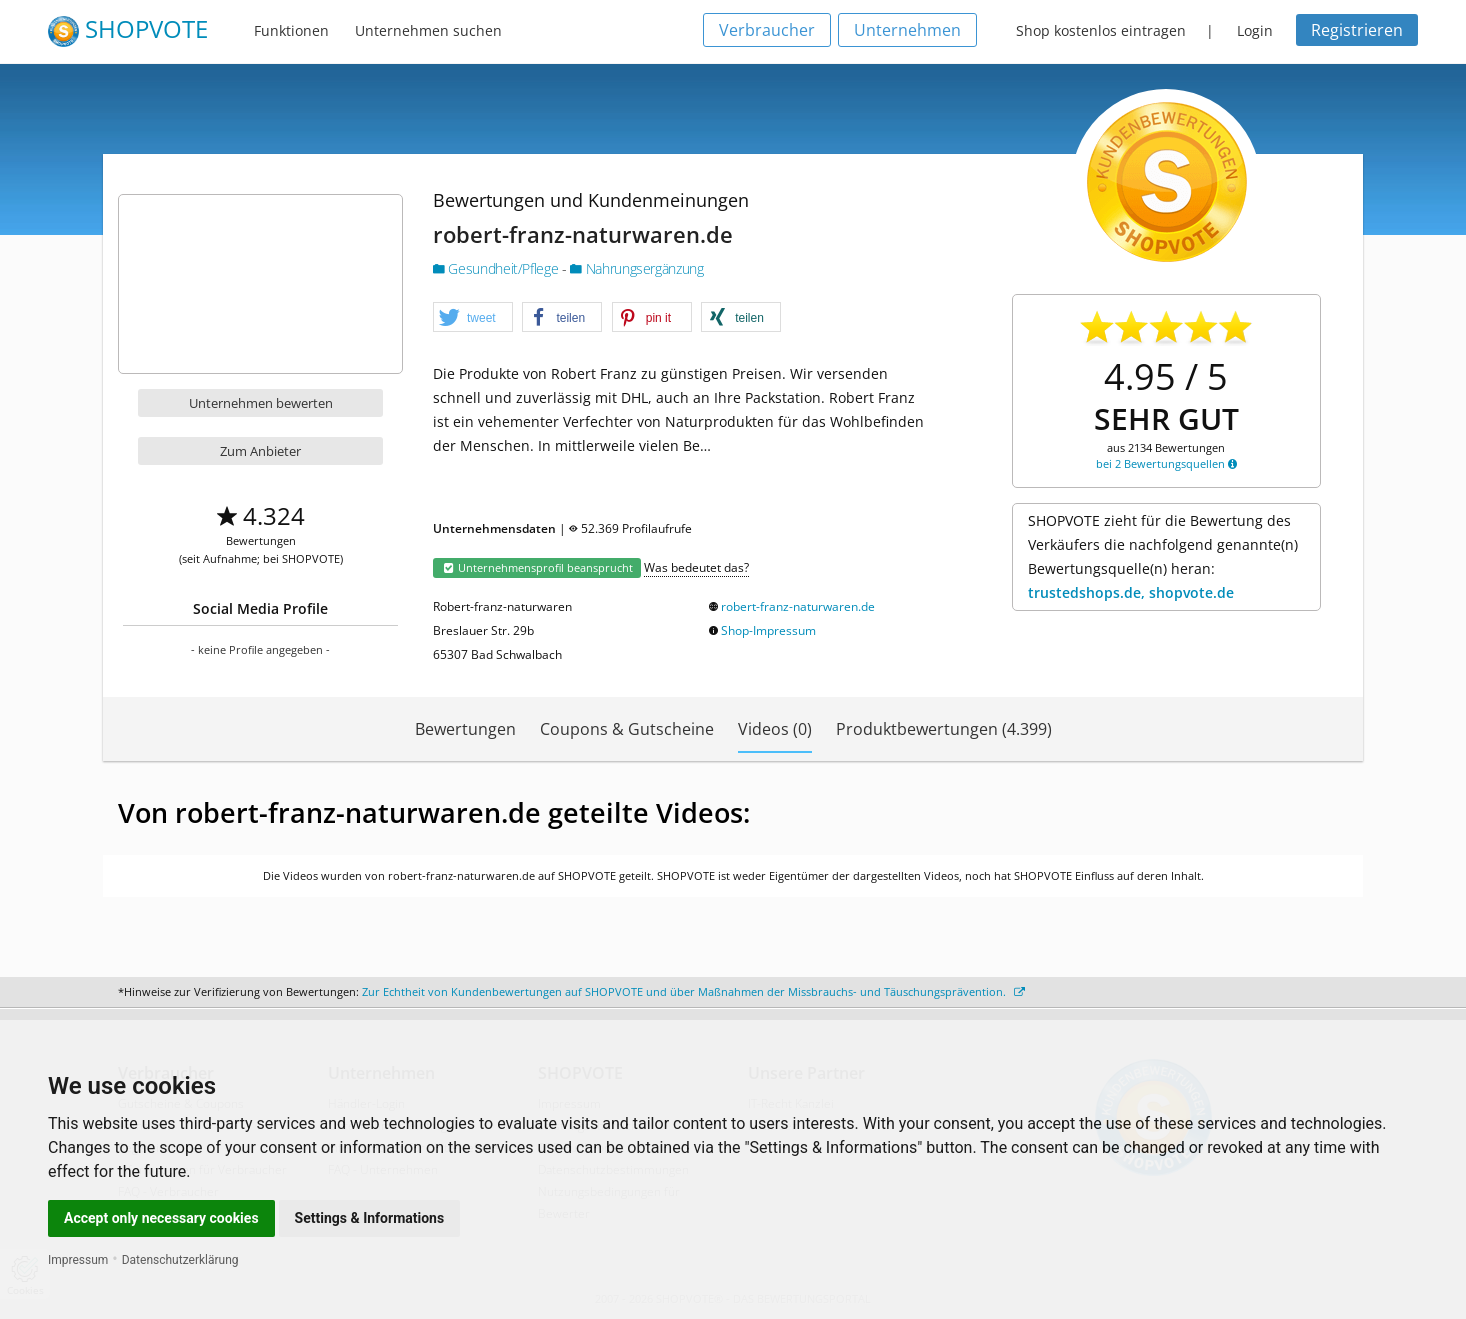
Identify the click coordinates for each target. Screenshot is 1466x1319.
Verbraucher (767, 30)
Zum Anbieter (260, 451)
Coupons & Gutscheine (627, 729)
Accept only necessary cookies (161, 1218)
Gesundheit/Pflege (497, 268)
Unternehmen (907, 30)
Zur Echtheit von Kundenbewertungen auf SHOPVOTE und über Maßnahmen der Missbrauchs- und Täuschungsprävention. (693, 991)
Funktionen (291, 30)
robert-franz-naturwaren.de (798, 606)
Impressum (78, 1260)
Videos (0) (775, 729)
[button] (473, 318)
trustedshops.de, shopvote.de (1131, 592)
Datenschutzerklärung (180, 1260)
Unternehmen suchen (428, 30)
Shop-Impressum (768, 630)
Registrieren (1357, 30)
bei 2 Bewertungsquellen (1166, 463)
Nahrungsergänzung (636, 268)
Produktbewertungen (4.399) (944, 729)
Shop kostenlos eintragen (1101, 30)
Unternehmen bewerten (261, 403)
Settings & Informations (370, 1218)
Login (1255, 30)
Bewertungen (465, 729)
